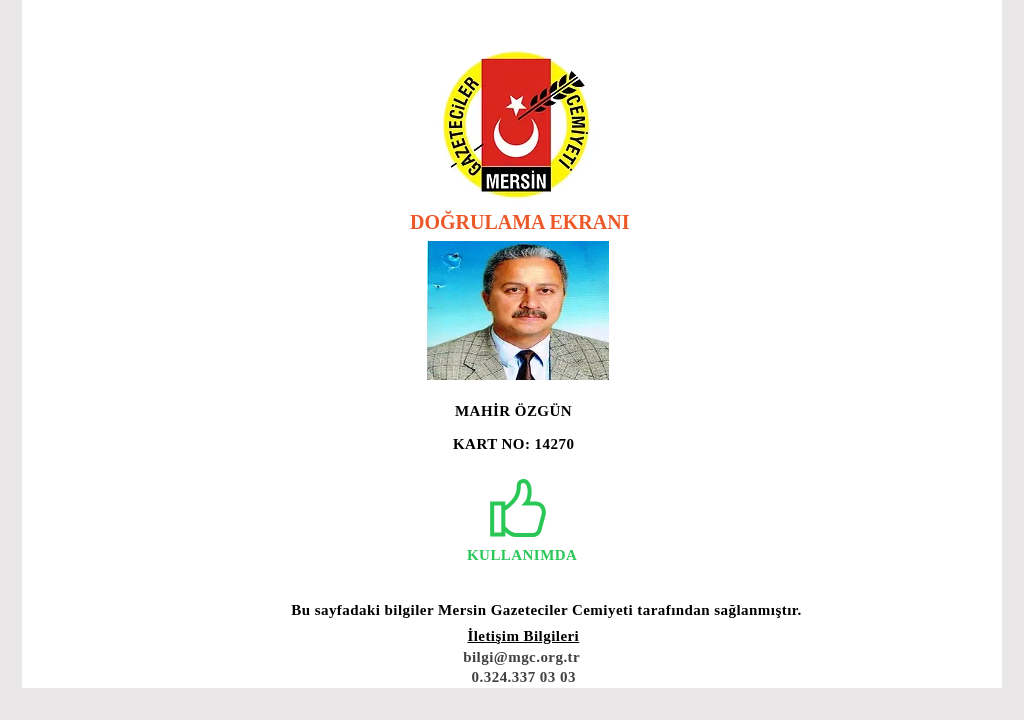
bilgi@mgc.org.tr (521, 657)
